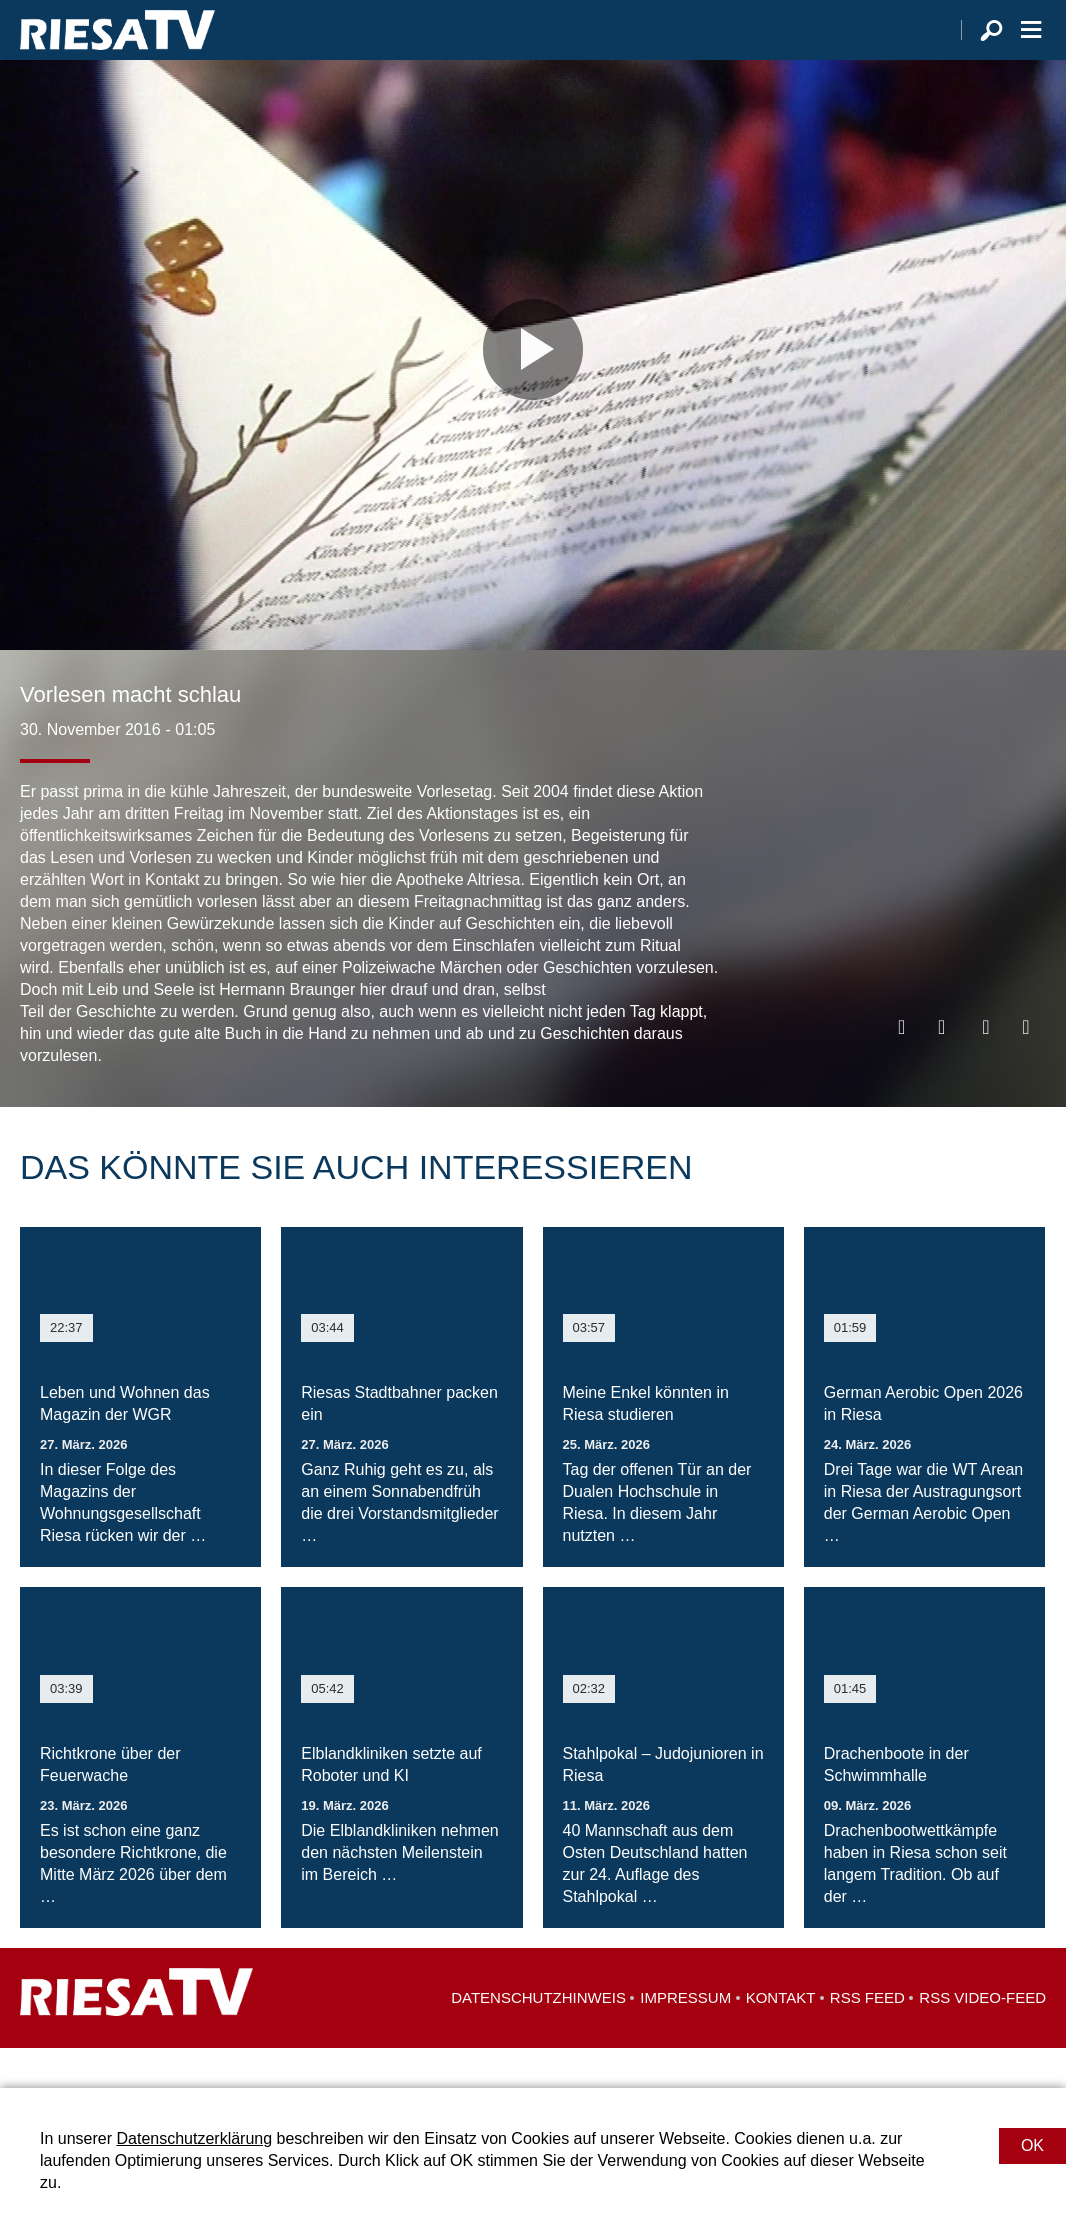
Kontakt (781, 2037)
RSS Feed (867, 2037)
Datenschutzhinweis (538, 2037)
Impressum (685, 2037)
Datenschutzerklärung (194, 2138)
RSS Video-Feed (982, 2037)
